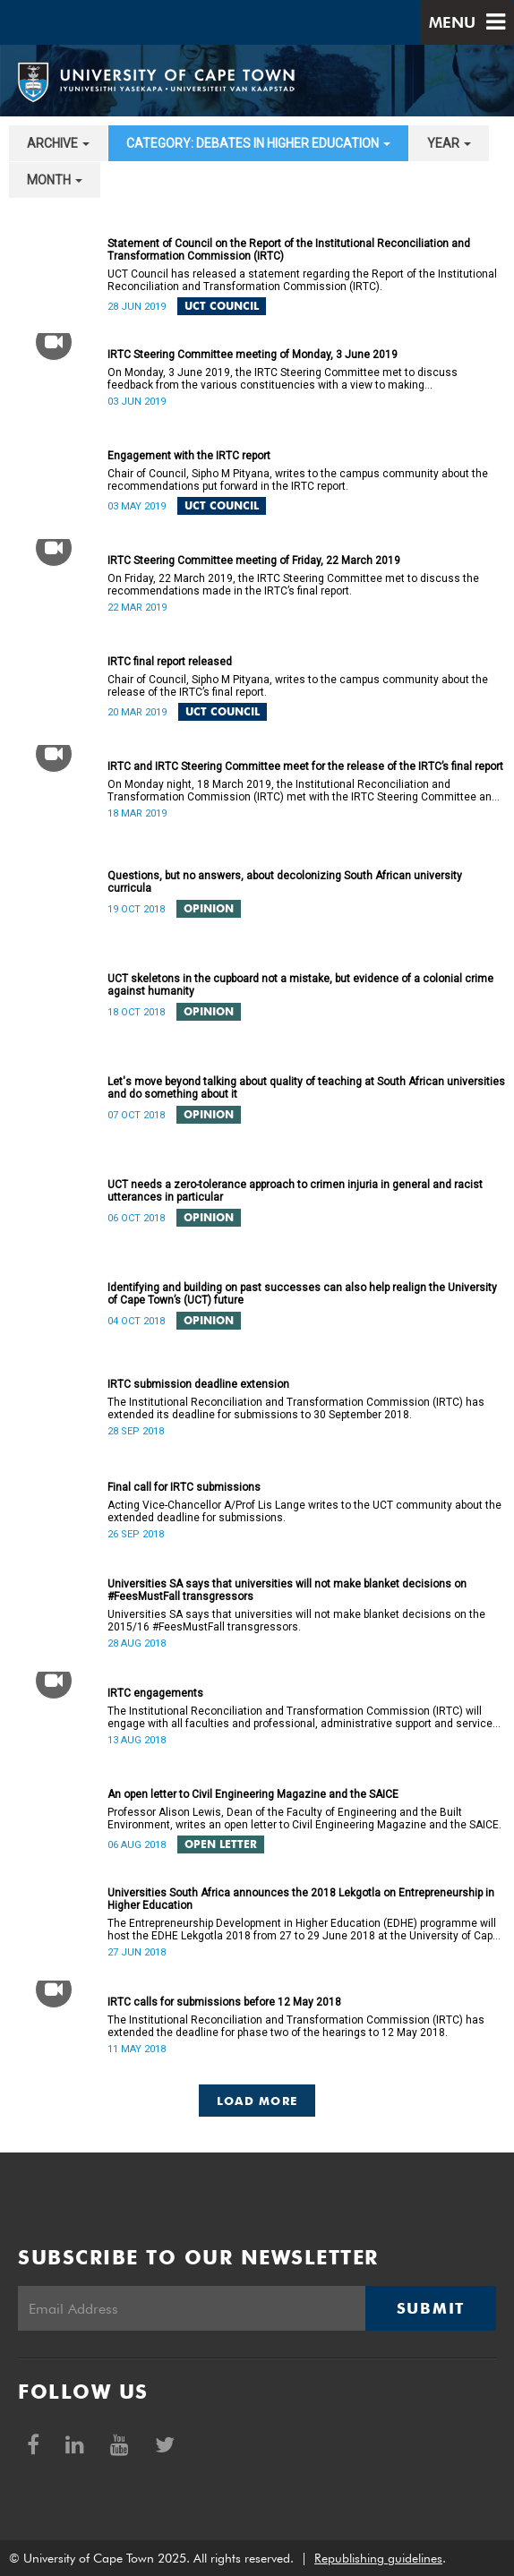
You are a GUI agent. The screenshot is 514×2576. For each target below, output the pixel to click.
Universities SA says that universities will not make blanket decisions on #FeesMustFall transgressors (287, 1590)
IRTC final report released (169, 661)
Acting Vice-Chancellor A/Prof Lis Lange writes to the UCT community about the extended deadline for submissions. (304, 1511)
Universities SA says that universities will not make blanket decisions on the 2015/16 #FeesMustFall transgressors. (296, 1620)
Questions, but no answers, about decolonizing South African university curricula (284, 881)
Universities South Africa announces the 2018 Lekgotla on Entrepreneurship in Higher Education (300, 1899)
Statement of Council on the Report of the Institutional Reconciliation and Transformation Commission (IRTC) (288, 249)
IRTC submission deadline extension (198, 1384)
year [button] (449, 143)
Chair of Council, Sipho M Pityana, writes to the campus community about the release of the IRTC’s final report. (297, 685)
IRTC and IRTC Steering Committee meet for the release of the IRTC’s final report (305, 766)
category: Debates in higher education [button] (258, 143)
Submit (431, 2308)
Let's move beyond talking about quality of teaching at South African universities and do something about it (306, 1087)
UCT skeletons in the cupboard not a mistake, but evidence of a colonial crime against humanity (300, 984)
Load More (257, 2100)
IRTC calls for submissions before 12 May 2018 (224, 2002)
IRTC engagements (155, 1693)
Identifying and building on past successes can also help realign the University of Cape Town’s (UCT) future (302, 1293)
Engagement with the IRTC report (188, 455)
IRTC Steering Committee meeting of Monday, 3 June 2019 (252, 354)
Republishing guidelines (378, 2558)
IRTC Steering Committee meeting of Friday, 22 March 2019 (253, 560)
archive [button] (58, 143)
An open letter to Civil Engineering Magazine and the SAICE (252, 1794)
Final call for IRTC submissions (184, 1487)
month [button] (54, 180)
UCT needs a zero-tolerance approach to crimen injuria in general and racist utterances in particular (295, 1190)
